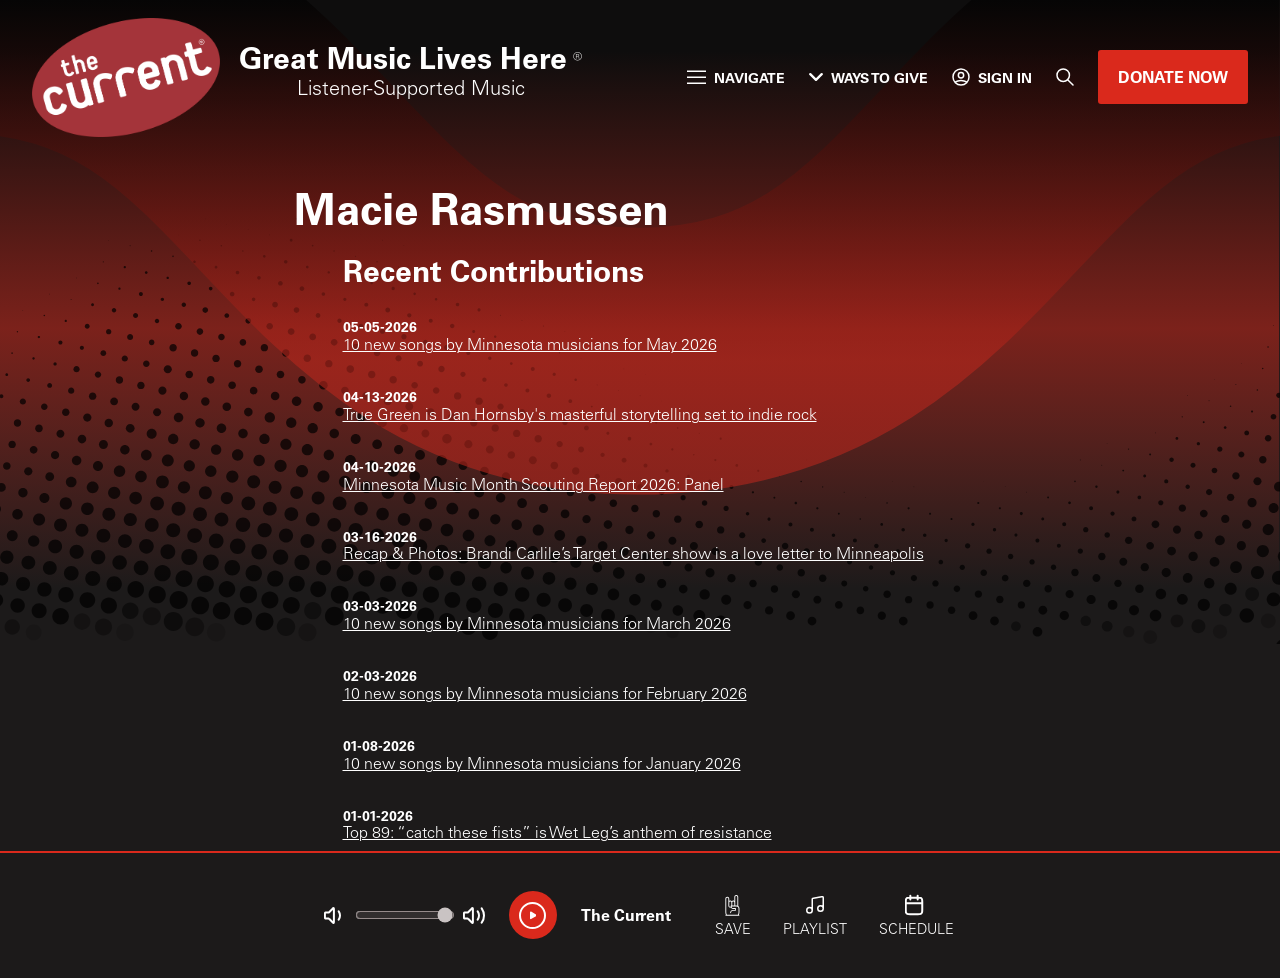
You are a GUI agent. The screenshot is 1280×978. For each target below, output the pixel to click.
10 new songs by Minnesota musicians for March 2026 (537, 625)
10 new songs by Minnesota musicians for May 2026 (530, 346)
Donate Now (1173, 76)
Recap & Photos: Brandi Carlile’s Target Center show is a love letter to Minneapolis (633, 555)
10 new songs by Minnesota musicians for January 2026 (542, 765)
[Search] (1065, 77)
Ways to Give (868, 77)
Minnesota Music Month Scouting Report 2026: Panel (533, 486)
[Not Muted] (332, 916)
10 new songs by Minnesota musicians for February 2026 (545, 695)
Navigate (736, 77)
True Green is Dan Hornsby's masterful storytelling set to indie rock (580, 416)
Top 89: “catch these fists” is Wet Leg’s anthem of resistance (557, 834)
